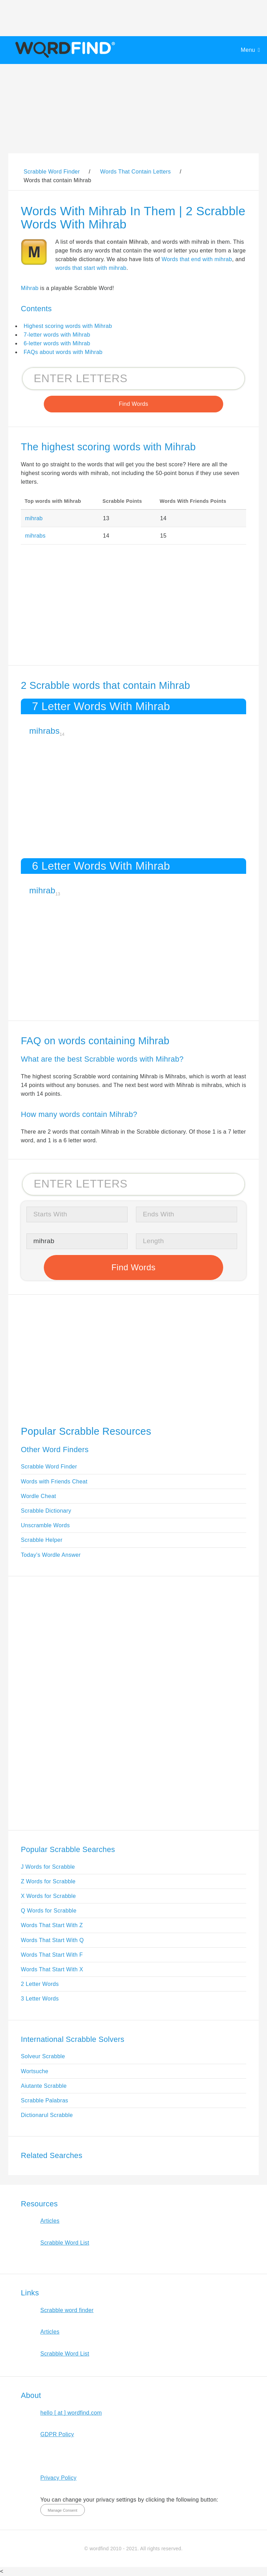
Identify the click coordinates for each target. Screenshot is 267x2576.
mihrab (34, 518)
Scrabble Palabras (44, 2100)
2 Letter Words (40, 1984)
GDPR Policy (57, 2434)
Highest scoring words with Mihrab (68, 326)
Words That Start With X (52, 1969)
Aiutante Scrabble (44, 2086)
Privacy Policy (58, 2478)
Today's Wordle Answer (51, 1555)
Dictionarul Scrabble (47, 2115)
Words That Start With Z (52, 1925)
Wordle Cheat (38, 1496)
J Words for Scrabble (48, 1867)
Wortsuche (34, 2071)
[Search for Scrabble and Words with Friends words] (133, 378)
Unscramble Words (45, 1525)
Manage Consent (62, 2510)
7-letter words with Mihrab (57, 335)
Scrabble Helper (42, 1540)
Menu (248, 50)
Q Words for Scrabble (48, 1911)
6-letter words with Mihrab (57, 343)
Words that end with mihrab (197, 259)
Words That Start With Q (52, 1940)
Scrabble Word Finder (49, 1467)
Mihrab (30, 288)
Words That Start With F (52, 1955)
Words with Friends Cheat (54, 1481)
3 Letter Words (40, 1999)
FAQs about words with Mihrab (63, 352)
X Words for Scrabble (48, 1896)
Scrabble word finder (67, 2310)
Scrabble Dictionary (46, 1511)
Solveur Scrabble (43, 2056)
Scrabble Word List (64, 2243)
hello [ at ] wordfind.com (71, 2413)
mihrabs (35, 536)
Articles (49, 2221)
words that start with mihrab (91, 268)
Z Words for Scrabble (48, 1881)
